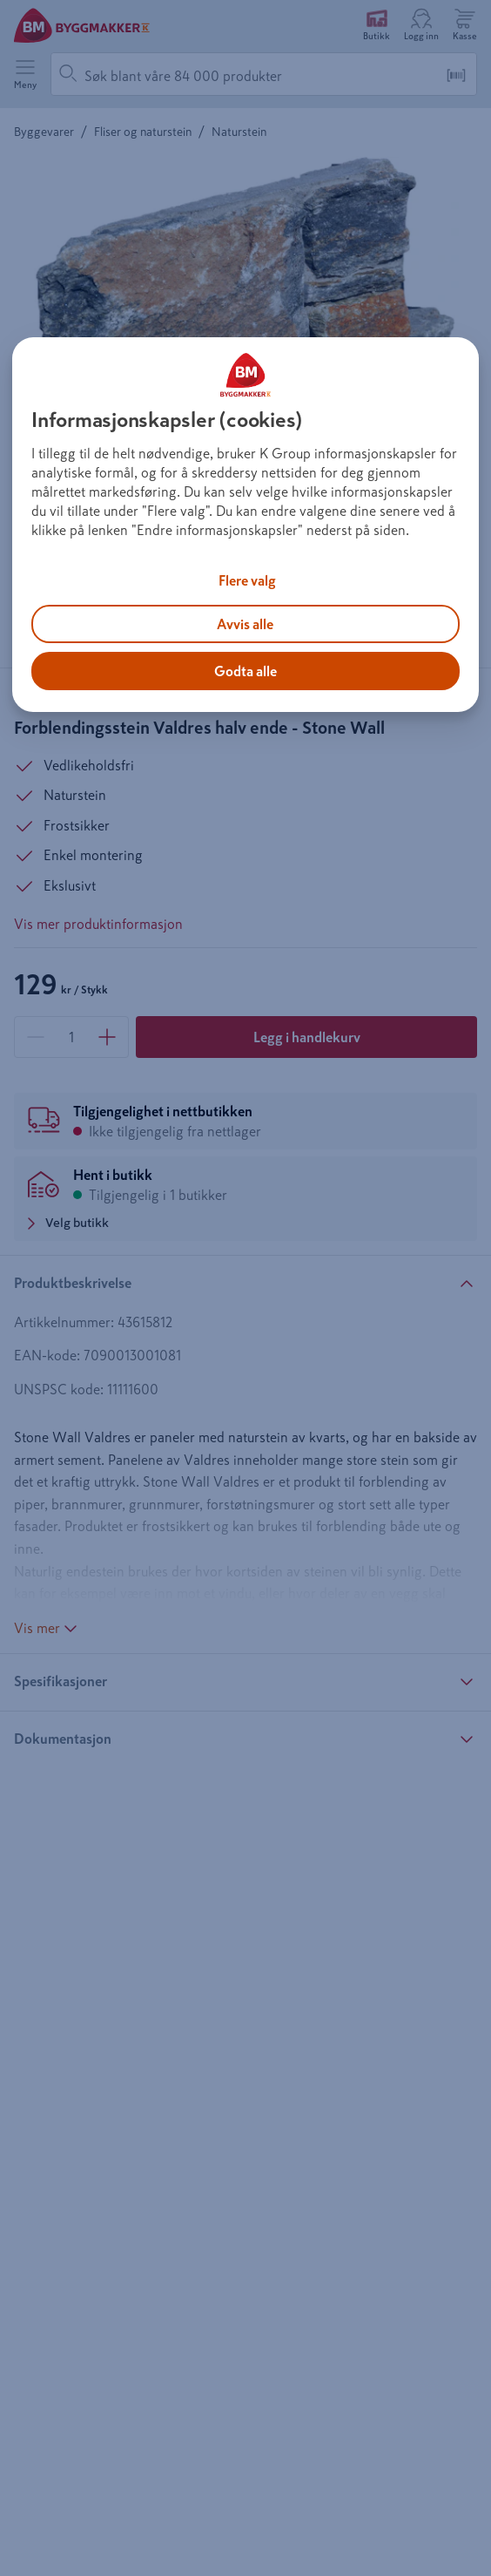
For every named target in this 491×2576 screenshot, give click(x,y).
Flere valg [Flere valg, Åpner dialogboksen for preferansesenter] (247, 580)
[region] (245, 524)
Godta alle (245, 671)
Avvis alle (245, 624)
